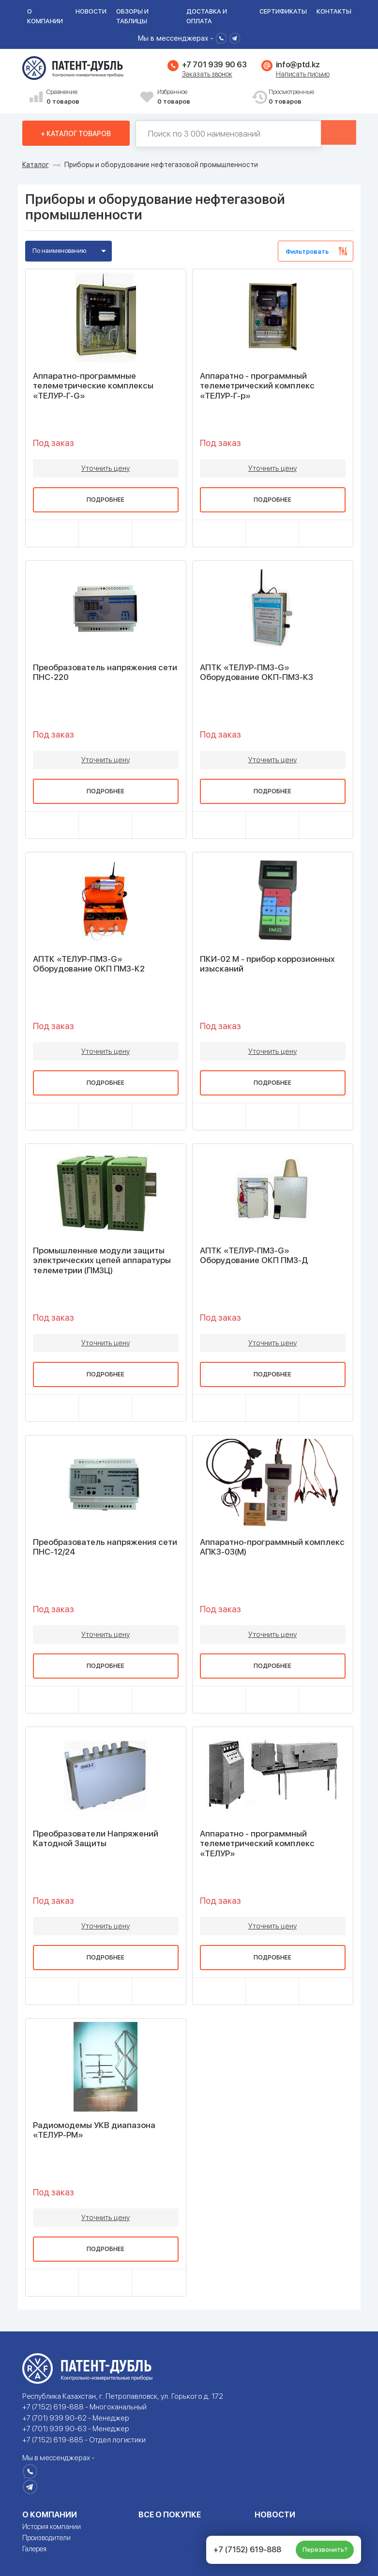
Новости (91, 11)
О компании (45, 16)
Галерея (34, 2549)
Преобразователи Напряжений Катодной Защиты (95, 1838)
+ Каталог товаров (76, 134)
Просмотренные (312, 97)
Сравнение (90, 97)
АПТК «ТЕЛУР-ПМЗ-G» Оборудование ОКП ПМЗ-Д (254, 1255)
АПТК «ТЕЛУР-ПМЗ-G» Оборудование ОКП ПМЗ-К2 (89, 963)
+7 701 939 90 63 (214, 64)
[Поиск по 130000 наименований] (214, 134)
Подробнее (105, 499)
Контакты (334, 11)
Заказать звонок (207, 74)
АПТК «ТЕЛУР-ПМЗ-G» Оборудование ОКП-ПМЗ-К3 (256, 672)
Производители (46, 2538)
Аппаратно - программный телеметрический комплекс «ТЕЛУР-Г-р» (257, 386)
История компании (51, 2526)
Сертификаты (283, 11)
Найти (324, 134)
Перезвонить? (325, 2549)
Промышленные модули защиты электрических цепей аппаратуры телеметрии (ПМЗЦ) (102, 1260)
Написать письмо (303, 74)
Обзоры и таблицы (132, 16)
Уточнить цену (105, 468)
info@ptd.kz (298, 64)
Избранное (200, 97)
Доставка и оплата (206, 16)
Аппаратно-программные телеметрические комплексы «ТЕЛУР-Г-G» (93, 386)
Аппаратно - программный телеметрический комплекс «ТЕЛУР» (257, 1843)
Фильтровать (307, 251)
